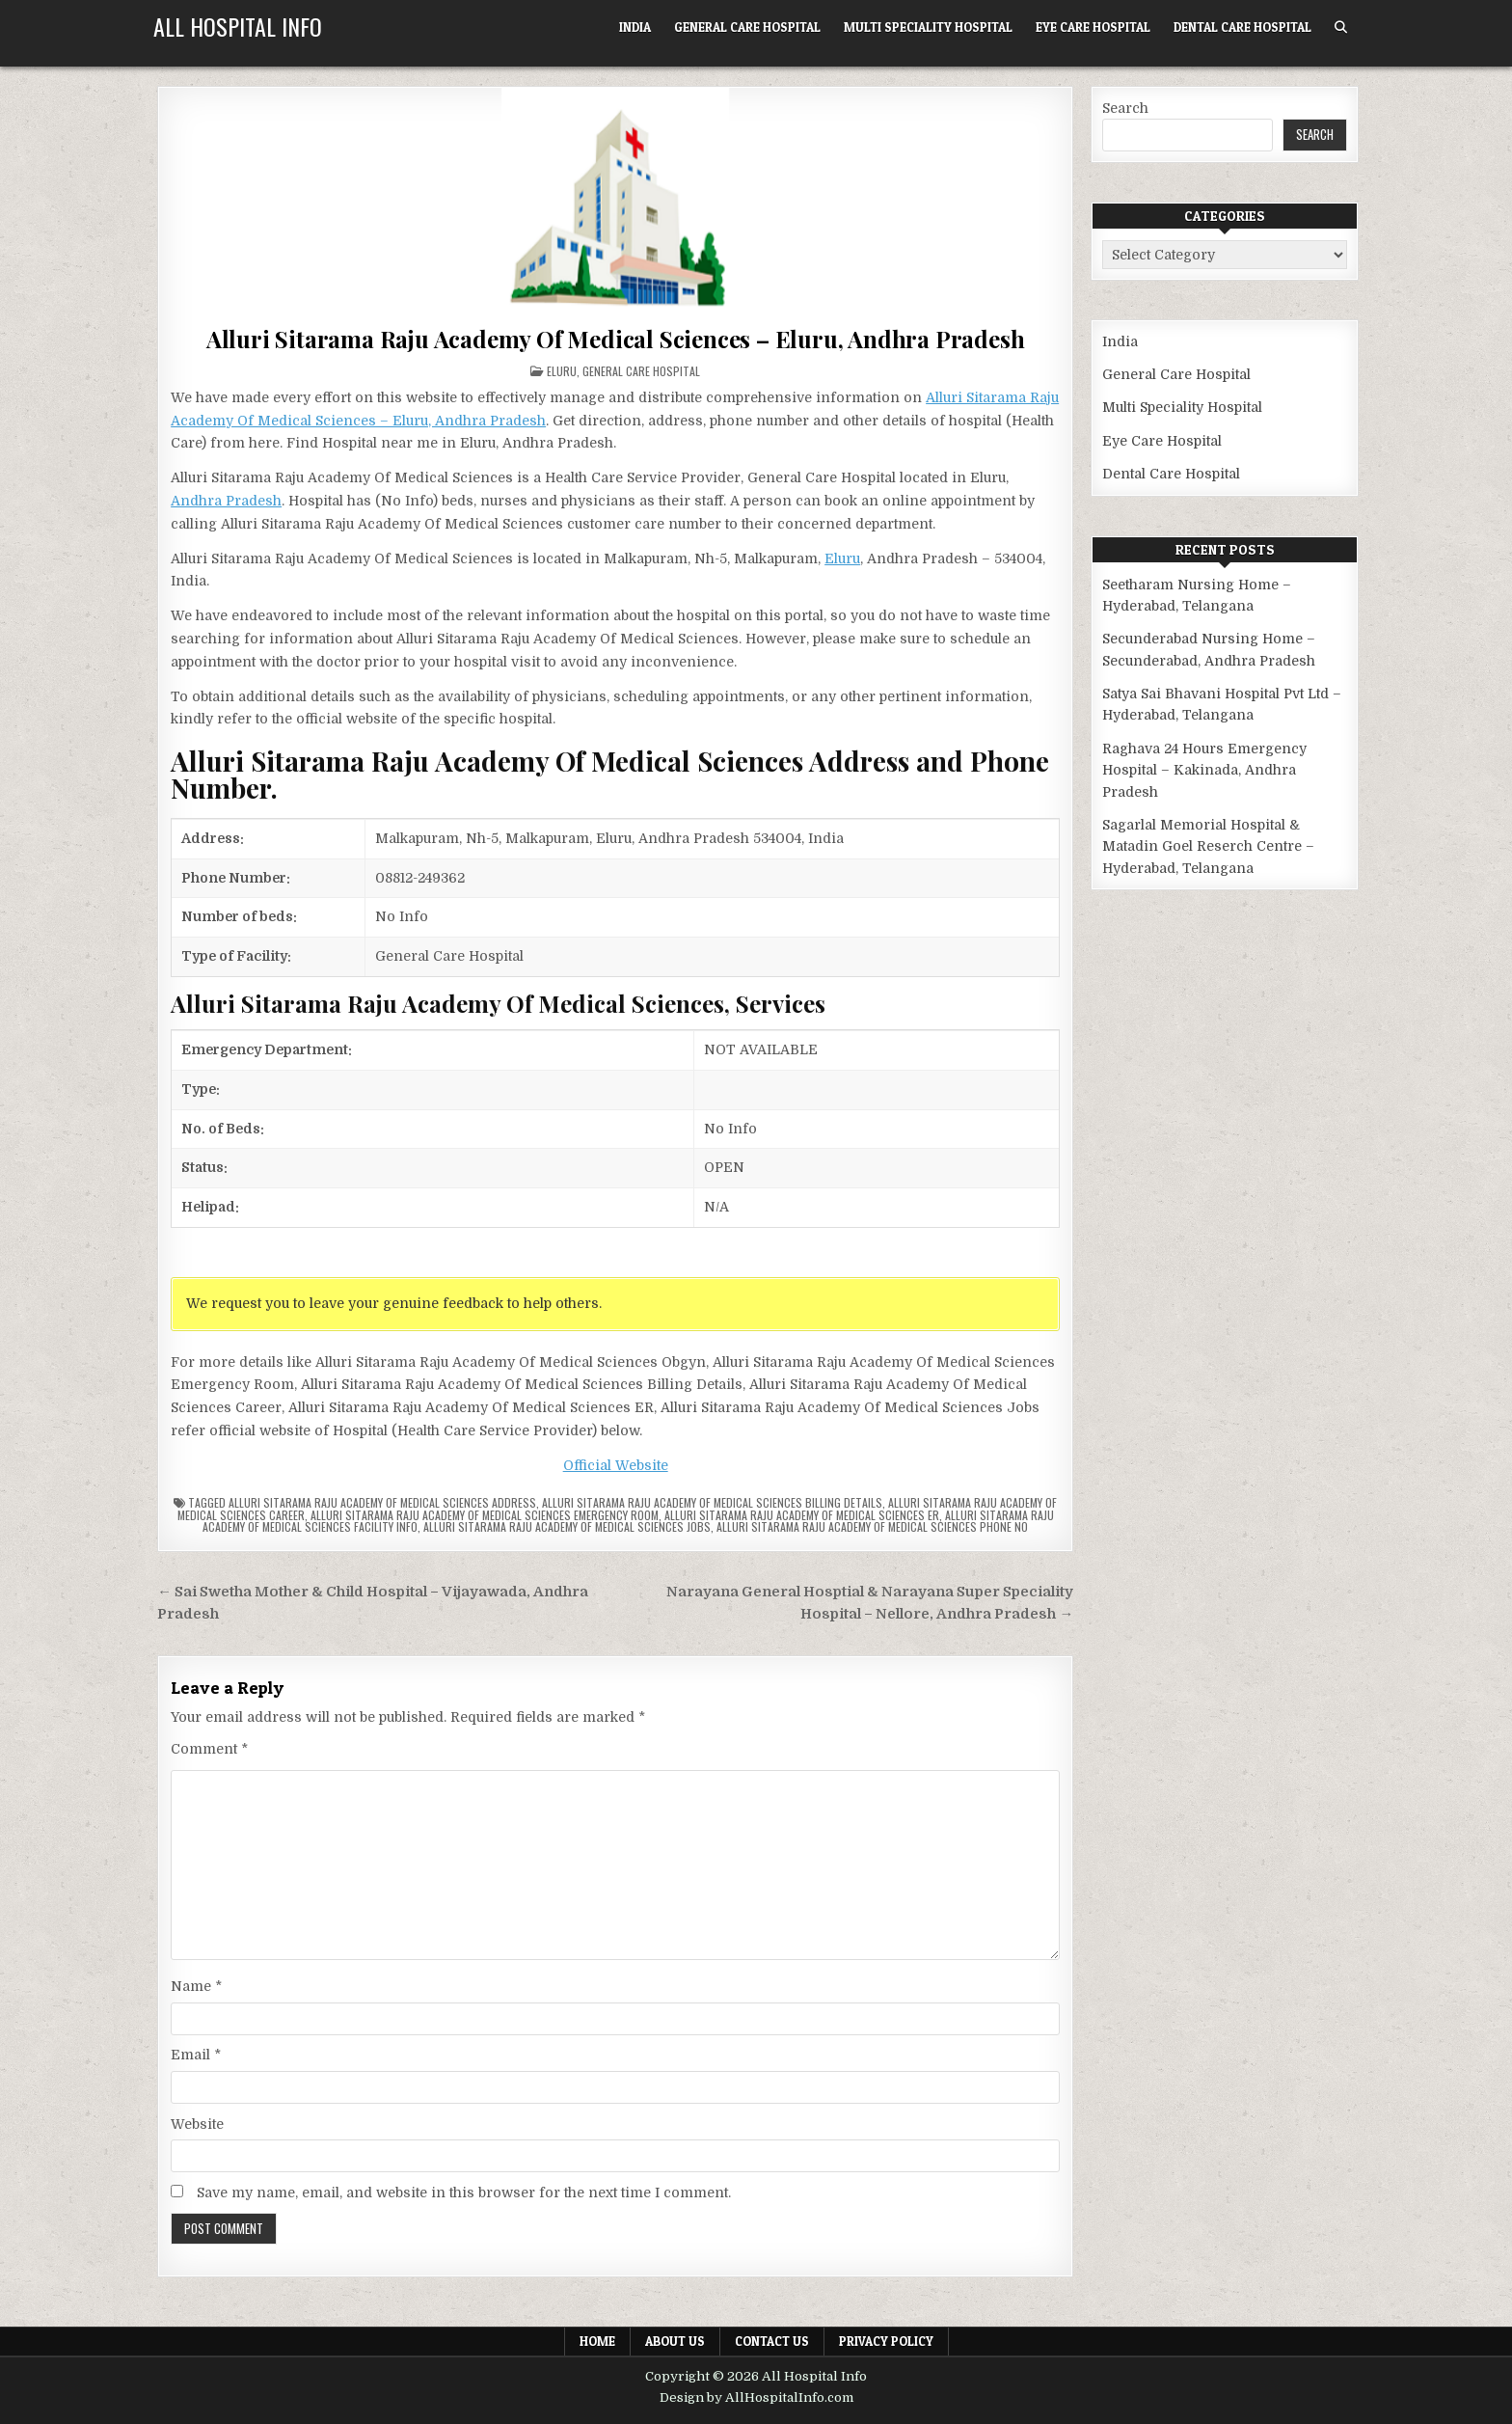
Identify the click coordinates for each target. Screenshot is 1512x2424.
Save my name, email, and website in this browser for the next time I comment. (464, 2192)
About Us (675, 2341)
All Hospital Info (237, 26)
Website (197, 2124)
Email (196, 2054)
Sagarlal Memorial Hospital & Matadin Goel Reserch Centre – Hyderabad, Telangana (1208, 846)
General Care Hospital (747, 27)
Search (1125, 108)
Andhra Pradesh (226, 500)
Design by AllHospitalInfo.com (756, 2397)
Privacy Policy (886, 2341)
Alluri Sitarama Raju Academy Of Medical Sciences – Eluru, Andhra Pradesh (615, 338)
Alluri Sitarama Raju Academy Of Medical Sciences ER (801, 1515)
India (635, 27)
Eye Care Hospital (1093, 27)
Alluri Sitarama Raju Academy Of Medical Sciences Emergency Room (484, 1515)
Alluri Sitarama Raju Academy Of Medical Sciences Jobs (567, 1526)
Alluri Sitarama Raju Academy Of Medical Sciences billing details (712, 1502)
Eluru (562, 371)
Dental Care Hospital (1242, 27)
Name (196, 1986)
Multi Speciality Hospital (928, 27)
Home (597, 2341)
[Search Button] (1341, 27)
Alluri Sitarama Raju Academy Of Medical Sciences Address (382, 1502)
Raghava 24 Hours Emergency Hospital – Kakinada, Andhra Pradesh (1204, 770)
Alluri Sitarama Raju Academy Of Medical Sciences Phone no (872, 1526)
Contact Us (772, 2341)
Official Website (615, 1465)
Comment (209, 1749)
